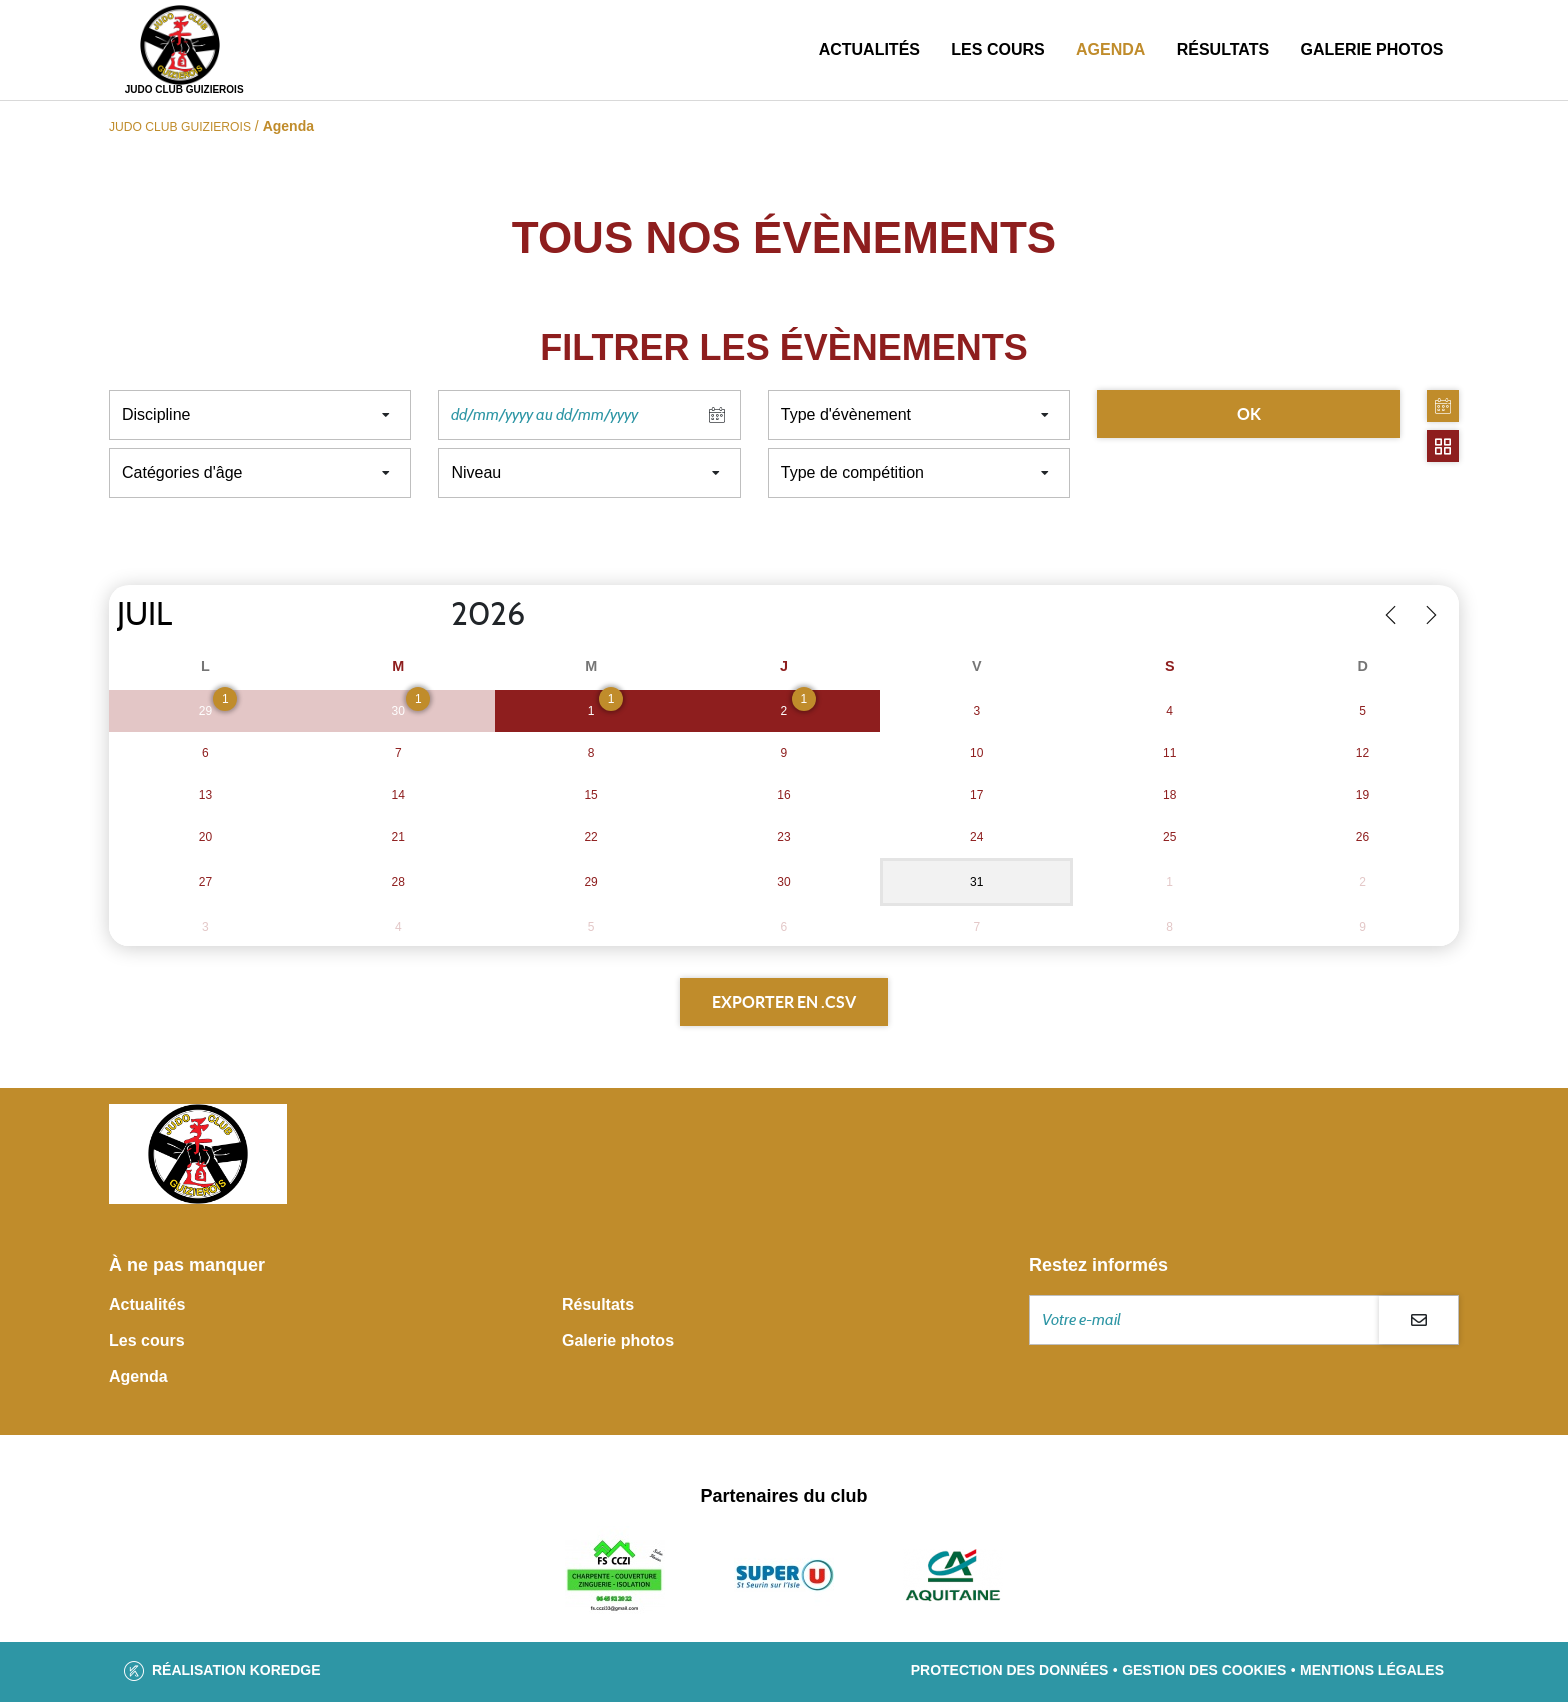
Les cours (997, 49)
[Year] (435, 615)
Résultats (1223, 49)
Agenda (1110, 49)
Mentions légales (1372, 1670)
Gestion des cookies (1204, 1670)
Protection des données (1010, 1670)
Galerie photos (1371, 49)
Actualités (869, 49)
